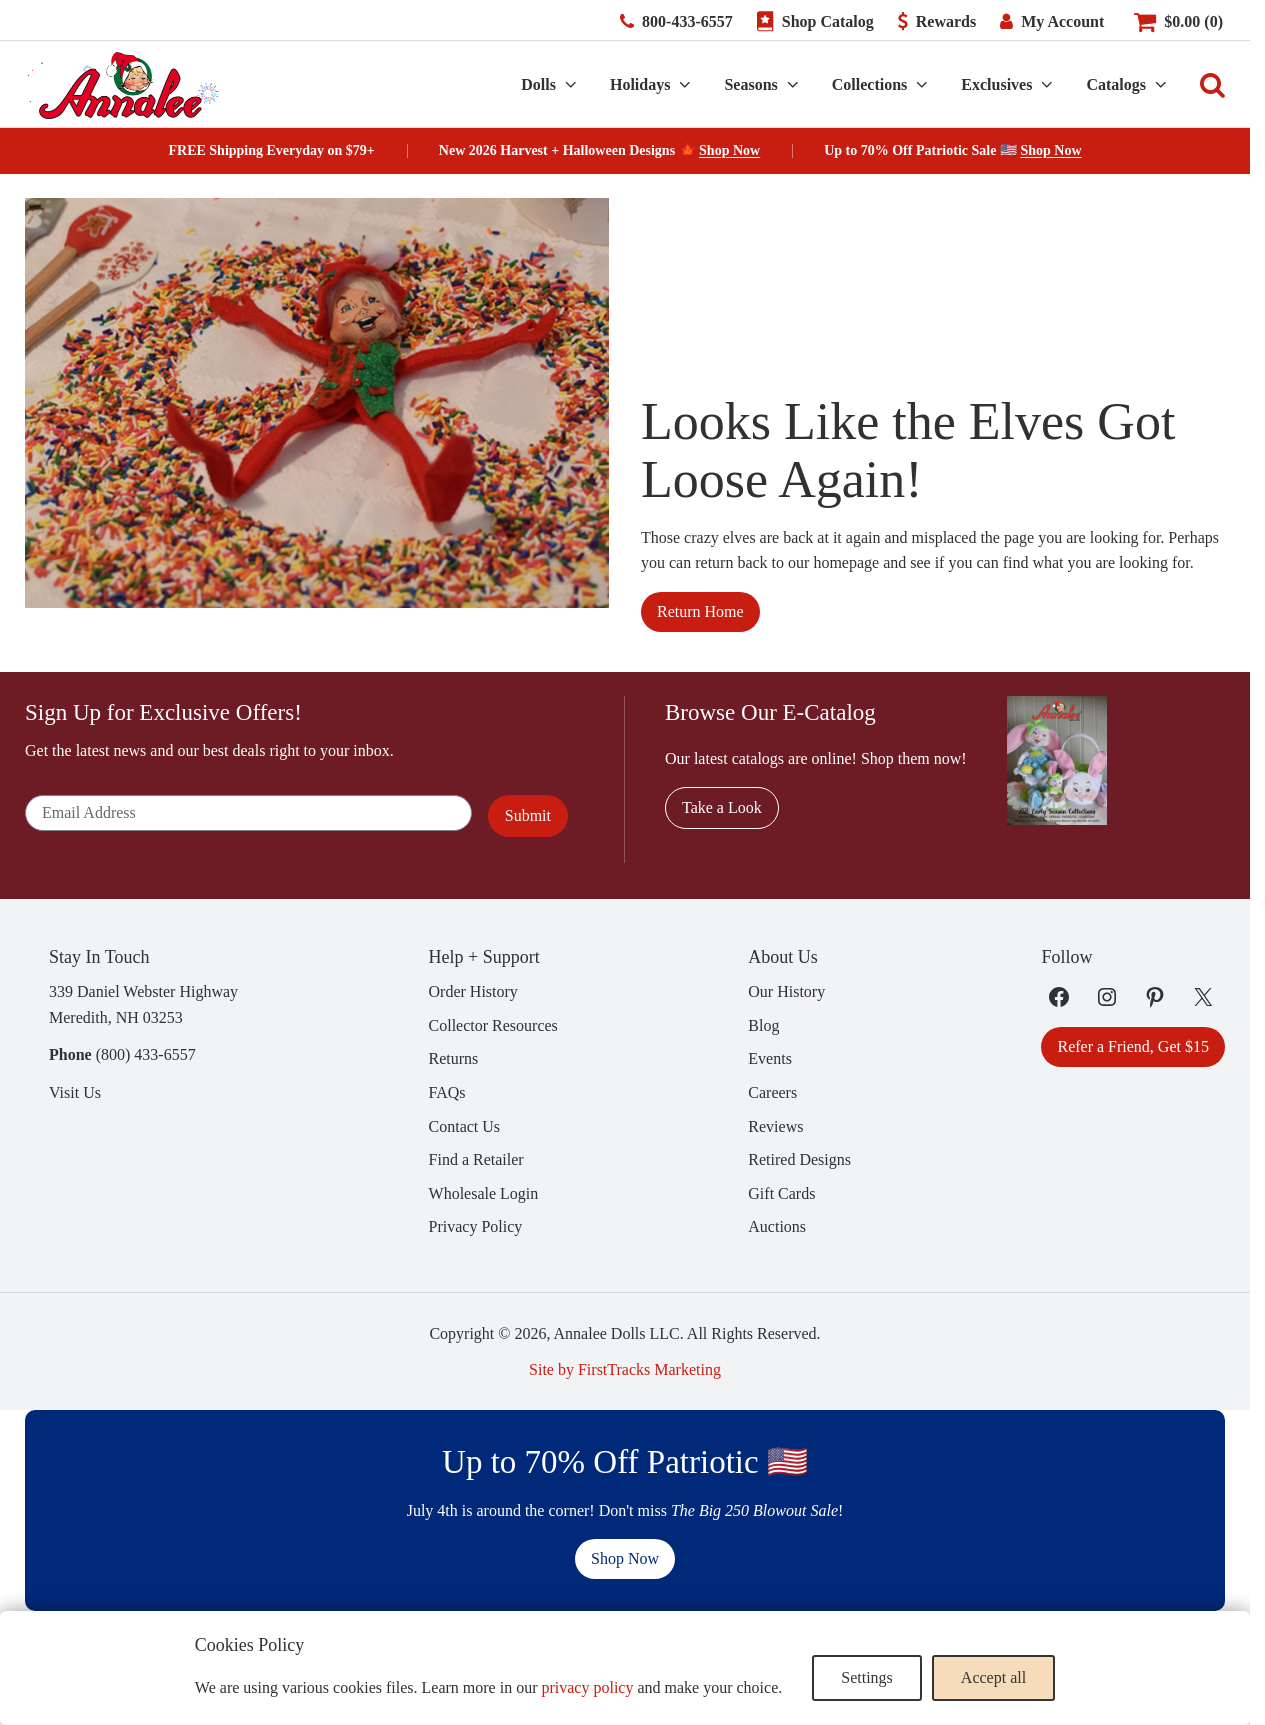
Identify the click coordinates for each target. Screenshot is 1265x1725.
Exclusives (996, 84)
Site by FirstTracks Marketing (625, 1369)
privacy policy (587, 1687)
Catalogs (1116, 84)
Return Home (700, 611)
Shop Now (729, 150)
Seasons (750, 84)
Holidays (640, 84)
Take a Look (722, 807)
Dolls (538, 84)
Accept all (993, 1677)
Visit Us (75, 1092)
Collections (870, 84)
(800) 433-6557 (146, 1054)
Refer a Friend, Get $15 (1133, 1046)
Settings (867, 1677)
